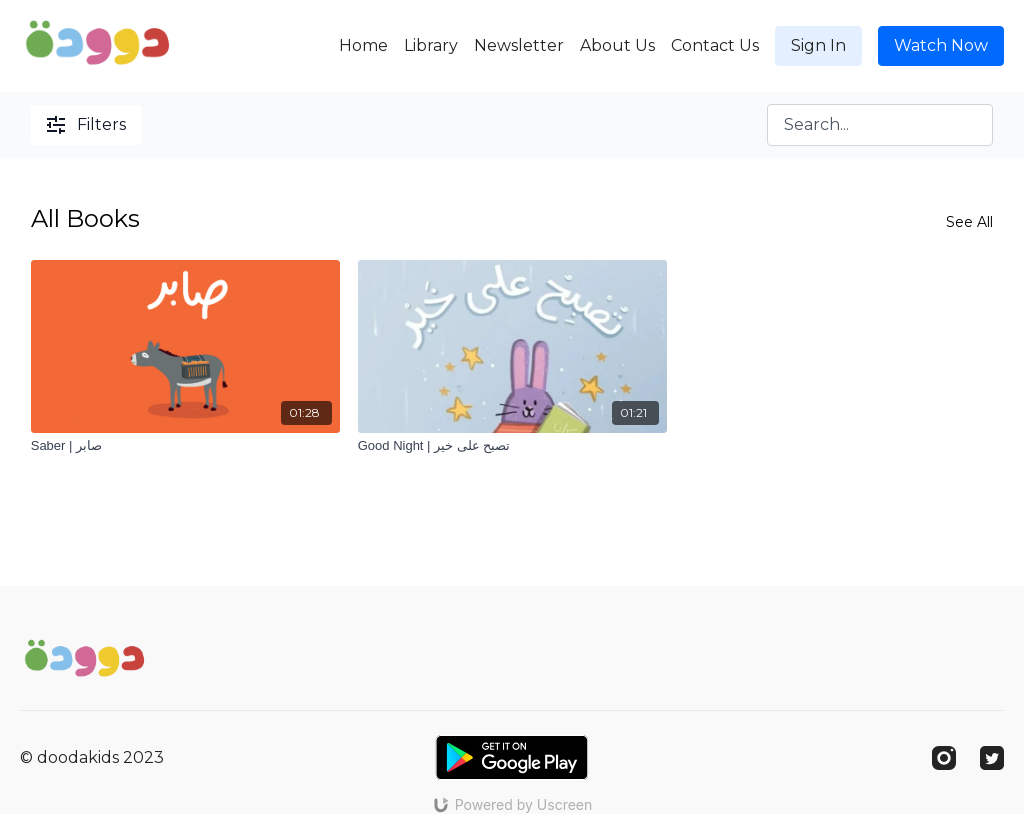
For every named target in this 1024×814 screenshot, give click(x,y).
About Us (617, 45)
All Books (85, 218)
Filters (86, 124)
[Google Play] (512, 757)
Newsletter (519, 45)
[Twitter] (992, 758)
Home (363, 45)
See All (969, 222)
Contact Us (715, 45)
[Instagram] (944, 758)
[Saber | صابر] (185, 446)
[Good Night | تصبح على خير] (512, 446)
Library (431, 45)
